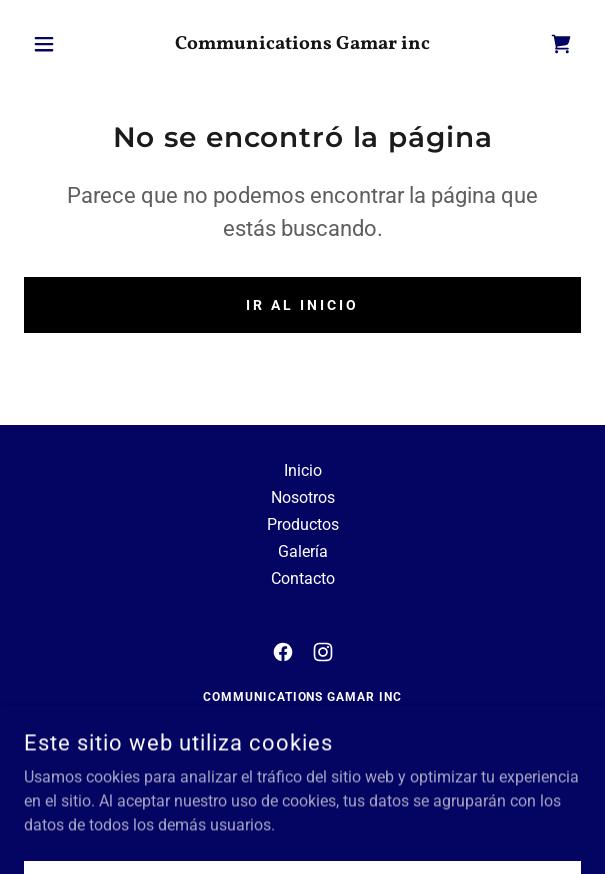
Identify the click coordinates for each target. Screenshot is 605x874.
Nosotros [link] (303, 497)
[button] (66, 44)
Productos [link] (303, 524)
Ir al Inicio (302, 305)
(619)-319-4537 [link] (355, 765)
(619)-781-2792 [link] (250, 765)
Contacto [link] (303, 578)
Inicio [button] (303, 470)
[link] (303, 44)
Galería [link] (303, 551)
